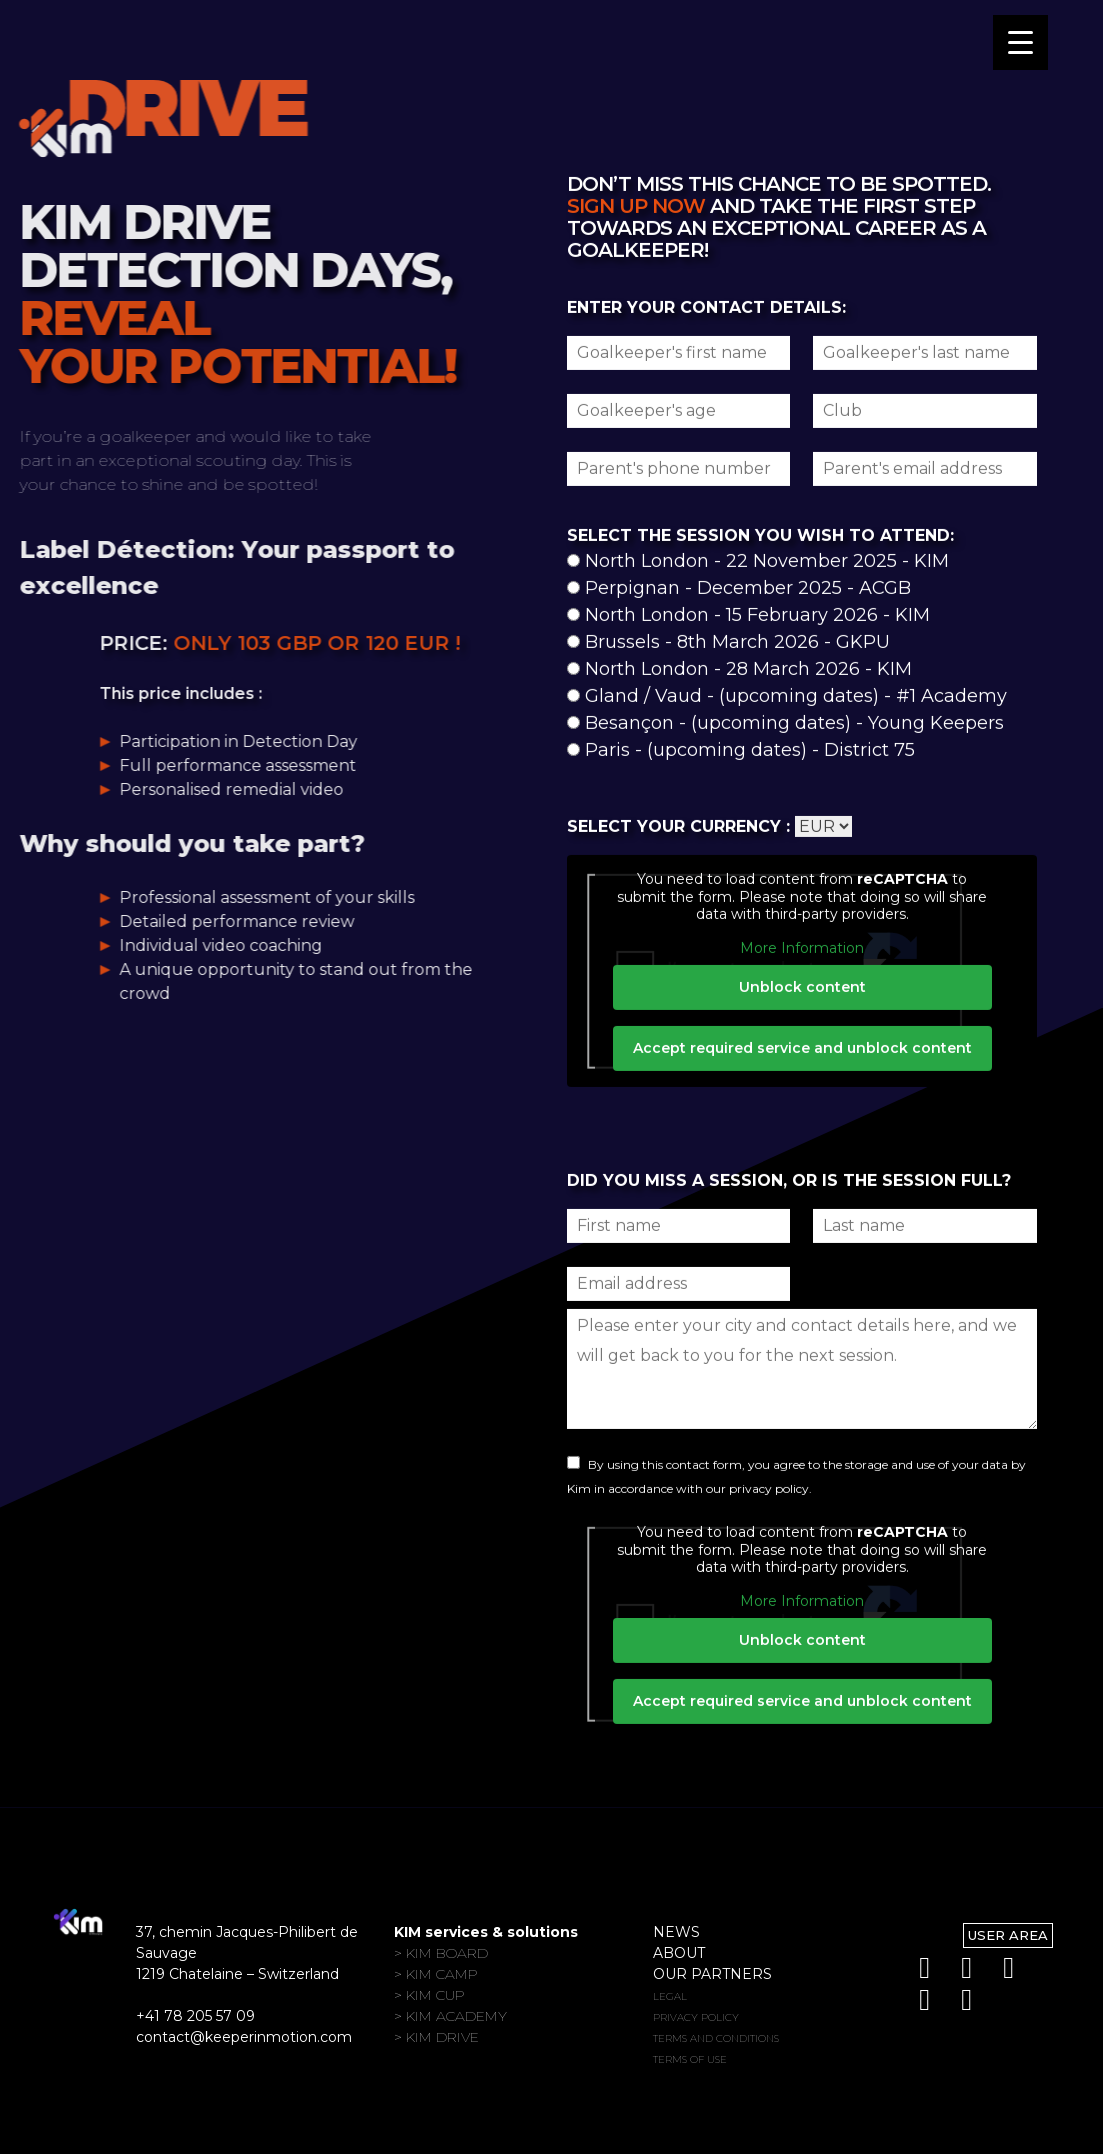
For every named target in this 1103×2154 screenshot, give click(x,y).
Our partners (712, 1974)
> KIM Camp (436, 1974)
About (679, 1953)
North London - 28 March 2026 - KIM (748, 234)
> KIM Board (441, 1953)
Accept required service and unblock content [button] (801, 613)
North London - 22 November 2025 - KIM (767, 126)
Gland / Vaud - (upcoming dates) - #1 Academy (796, 261)
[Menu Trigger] (1020, 42)
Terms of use (690, 2059)
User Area (1008, 1935)
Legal (670, 1996)
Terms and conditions (716, 2038)
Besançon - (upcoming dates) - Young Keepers (794, 288)
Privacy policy (696, 2017)
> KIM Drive (436, 2037)
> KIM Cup (429, 1995)
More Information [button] (802, 513)
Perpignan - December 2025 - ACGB (748, 153)
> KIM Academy (450, 2016)
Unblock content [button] (801, 552)
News (676, 1932)
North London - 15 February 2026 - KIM (757, 180)
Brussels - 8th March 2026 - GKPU (737, 207)
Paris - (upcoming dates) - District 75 (750, 315)
